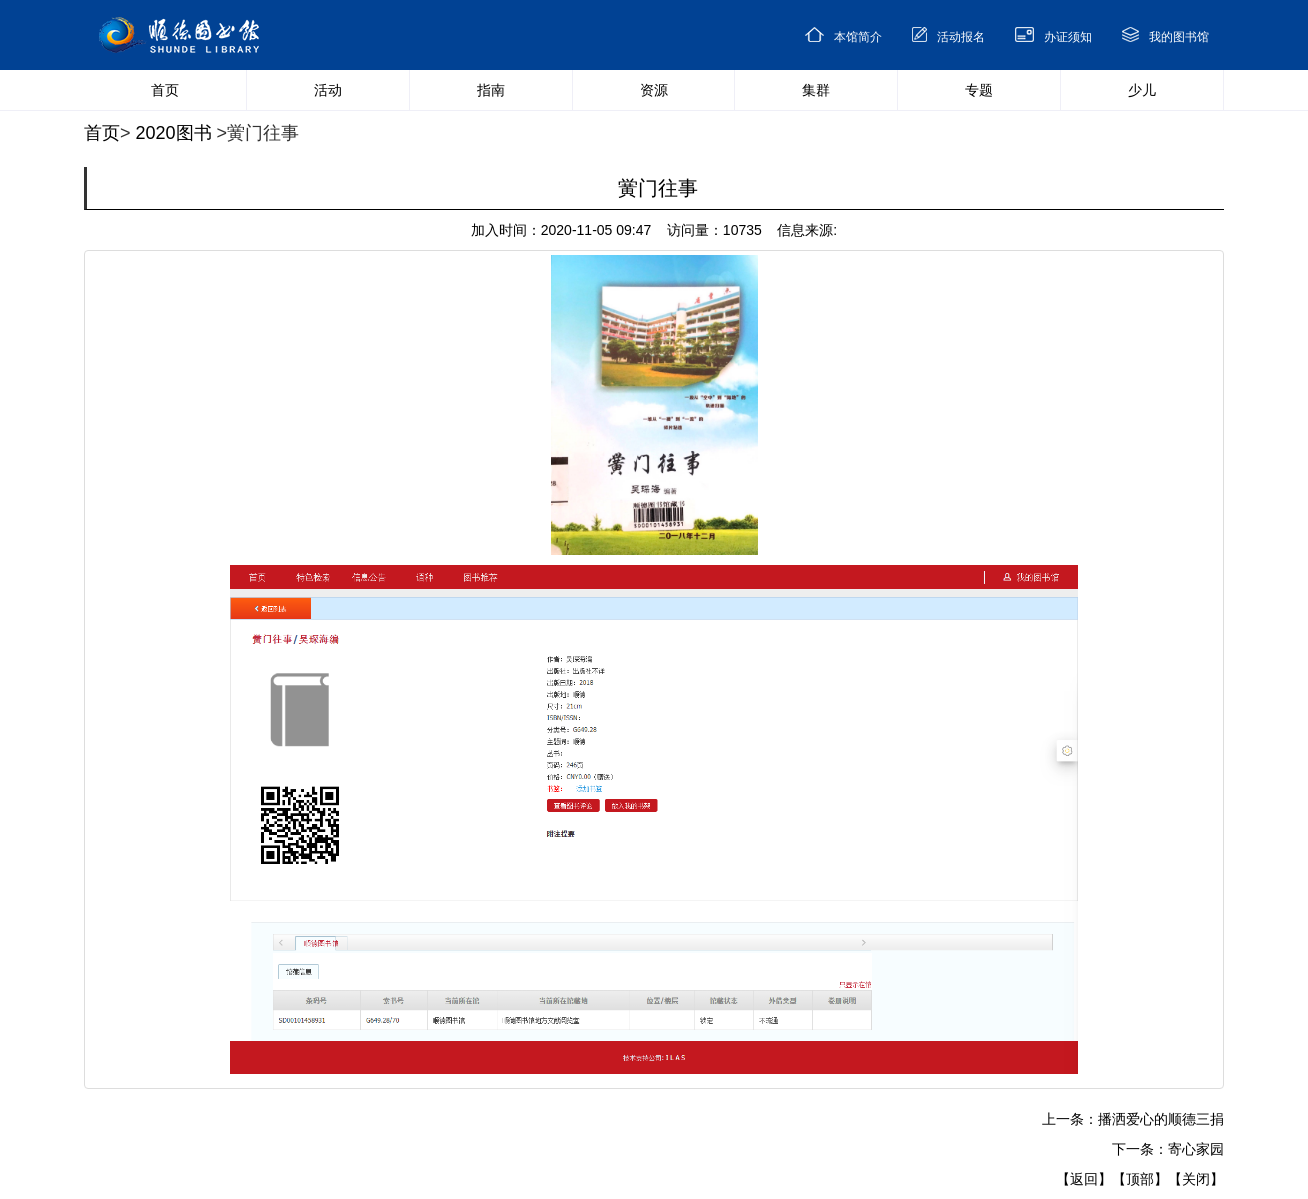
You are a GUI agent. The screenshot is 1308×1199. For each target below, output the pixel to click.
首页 (102, 133)
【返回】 (1084, 1179)
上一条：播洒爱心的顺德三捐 (1133, 1119)
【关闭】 (1196, 1179)
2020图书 (174, 133)
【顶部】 (1140, 1179)
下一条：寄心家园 (1168, 1149)
